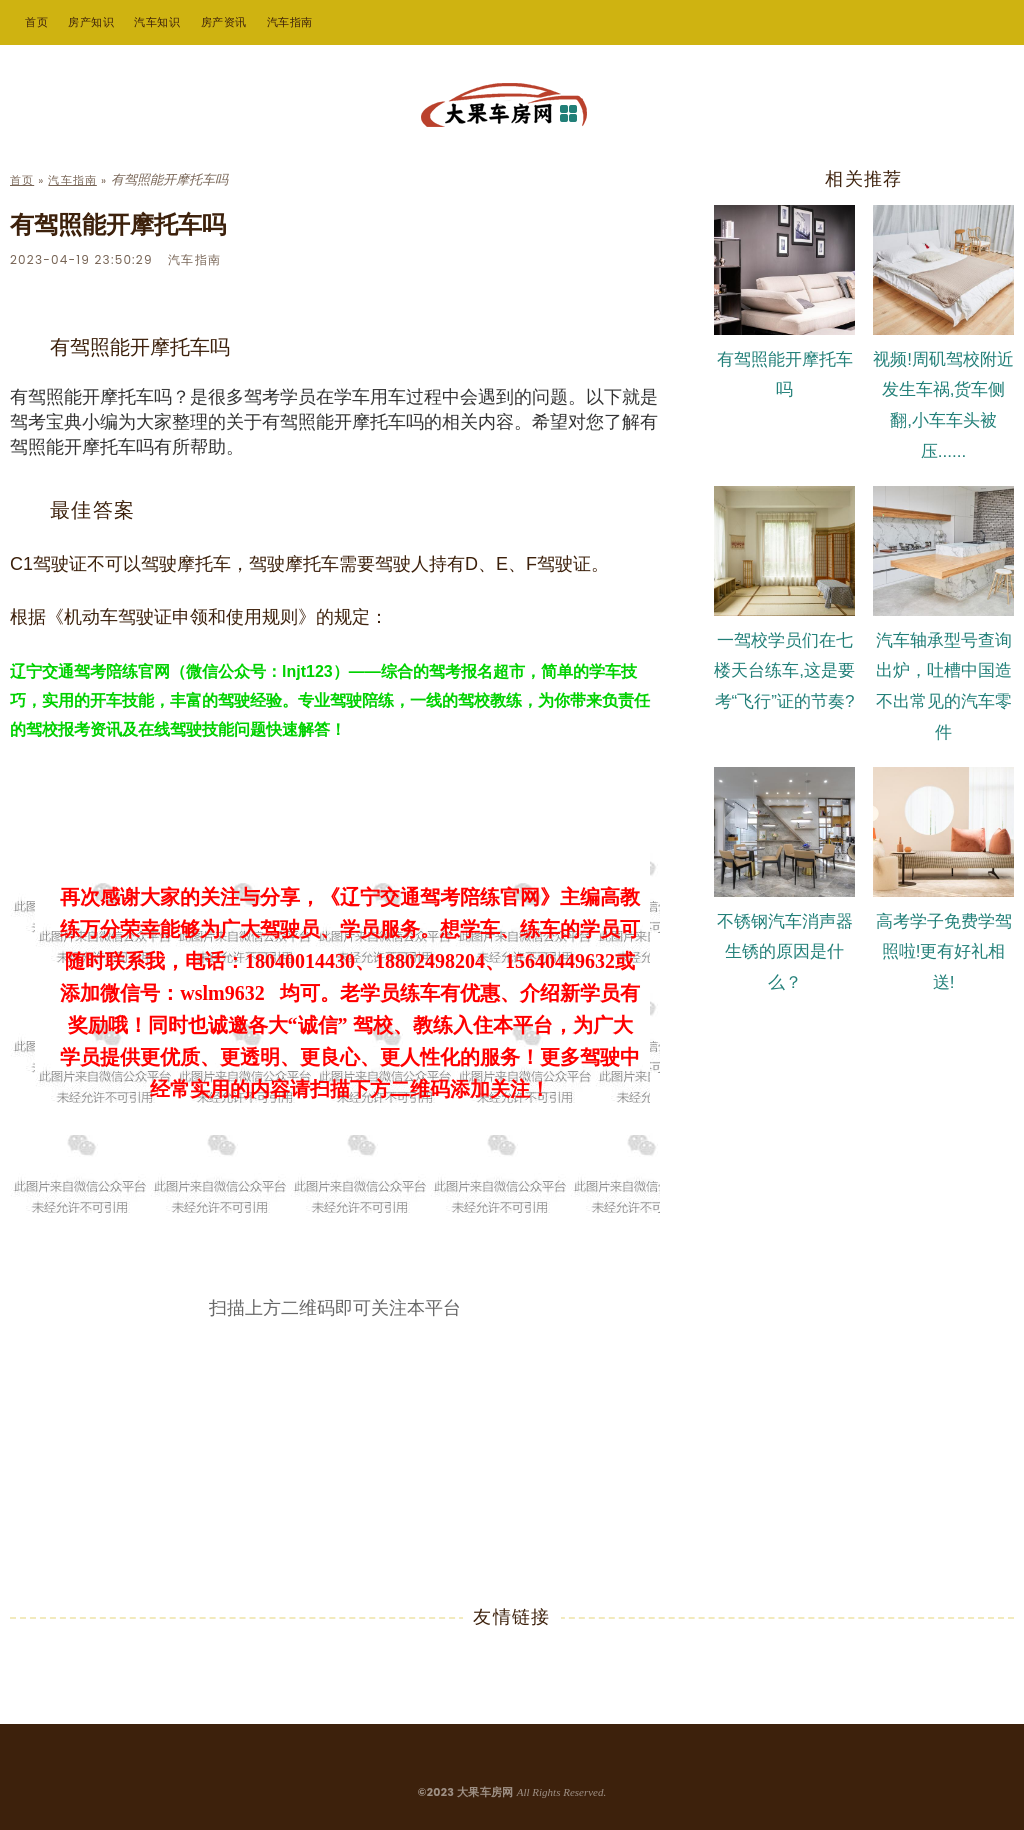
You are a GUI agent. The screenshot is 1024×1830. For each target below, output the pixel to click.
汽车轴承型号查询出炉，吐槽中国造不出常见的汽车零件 (944, 686)
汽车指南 (290, 22)
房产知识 (91, 22)
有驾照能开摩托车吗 (785, 375)
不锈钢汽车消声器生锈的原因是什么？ (785, 952)
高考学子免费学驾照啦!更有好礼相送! (944, 952)
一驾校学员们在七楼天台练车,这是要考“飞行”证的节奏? (784, 671)
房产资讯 (224, 22)
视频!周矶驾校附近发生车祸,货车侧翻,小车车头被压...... (943, 405)
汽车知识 (157, 22)
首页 (36, 22)
